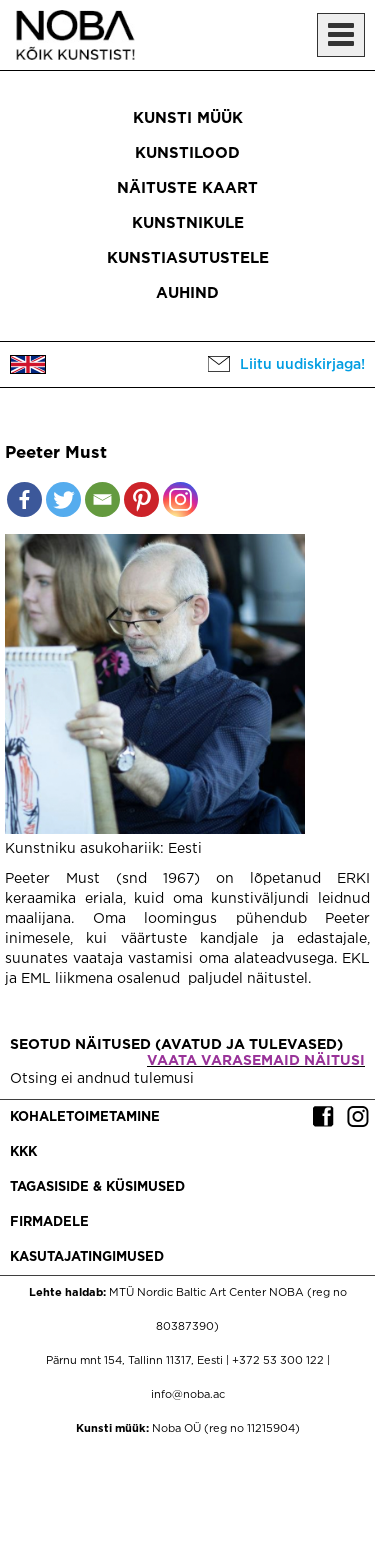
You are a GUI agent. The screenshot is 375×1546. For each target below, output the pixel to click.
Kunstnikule (188, 223)
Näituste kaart (187, 188)
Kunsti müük (188, 118)
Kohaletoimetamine (85, 1117)
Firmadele (49, 1222)
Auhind (187, 293)
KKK (23, 1152)
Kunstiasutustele (188, 258)
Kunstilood (187, 153)
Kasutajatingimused (87, 1257)
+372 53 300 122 (278, 1361)
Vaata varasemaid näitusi (256, 1061)
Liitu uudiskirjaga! (302, 365)
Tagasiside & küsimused (97, 1187)
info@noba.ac (188, 1395)
